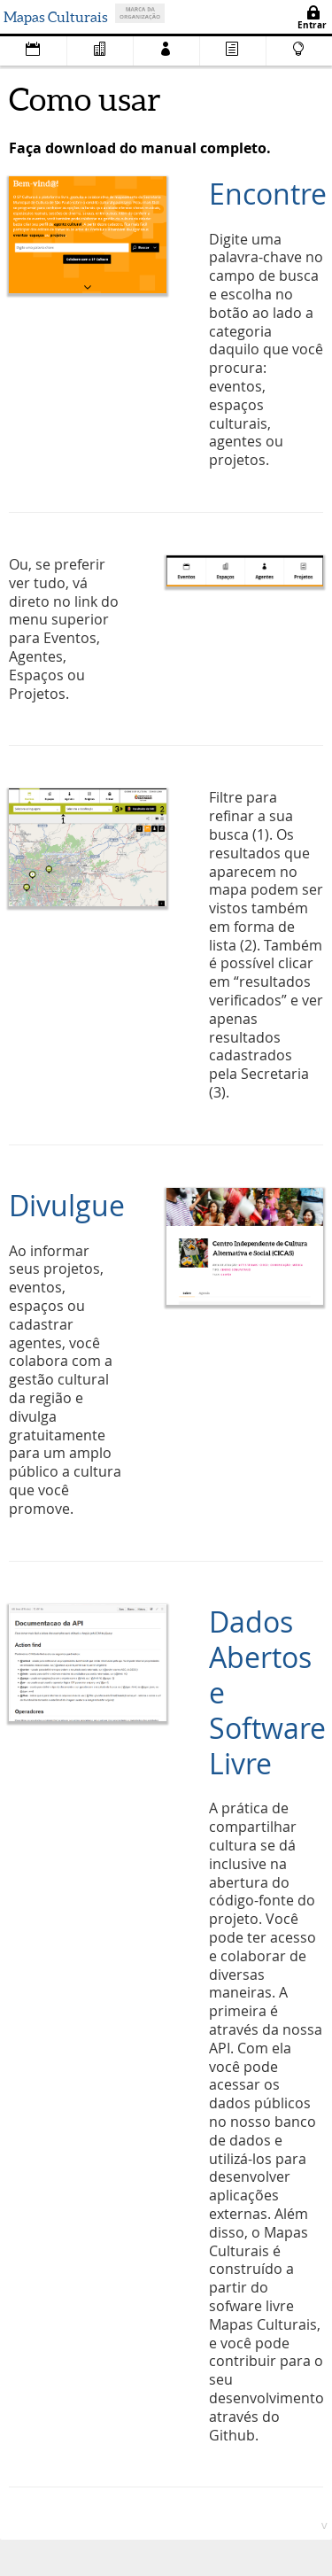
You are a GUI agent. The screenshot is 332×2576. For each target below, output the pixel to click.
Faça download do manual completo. (140, 148)
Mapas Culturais (56, 17)
